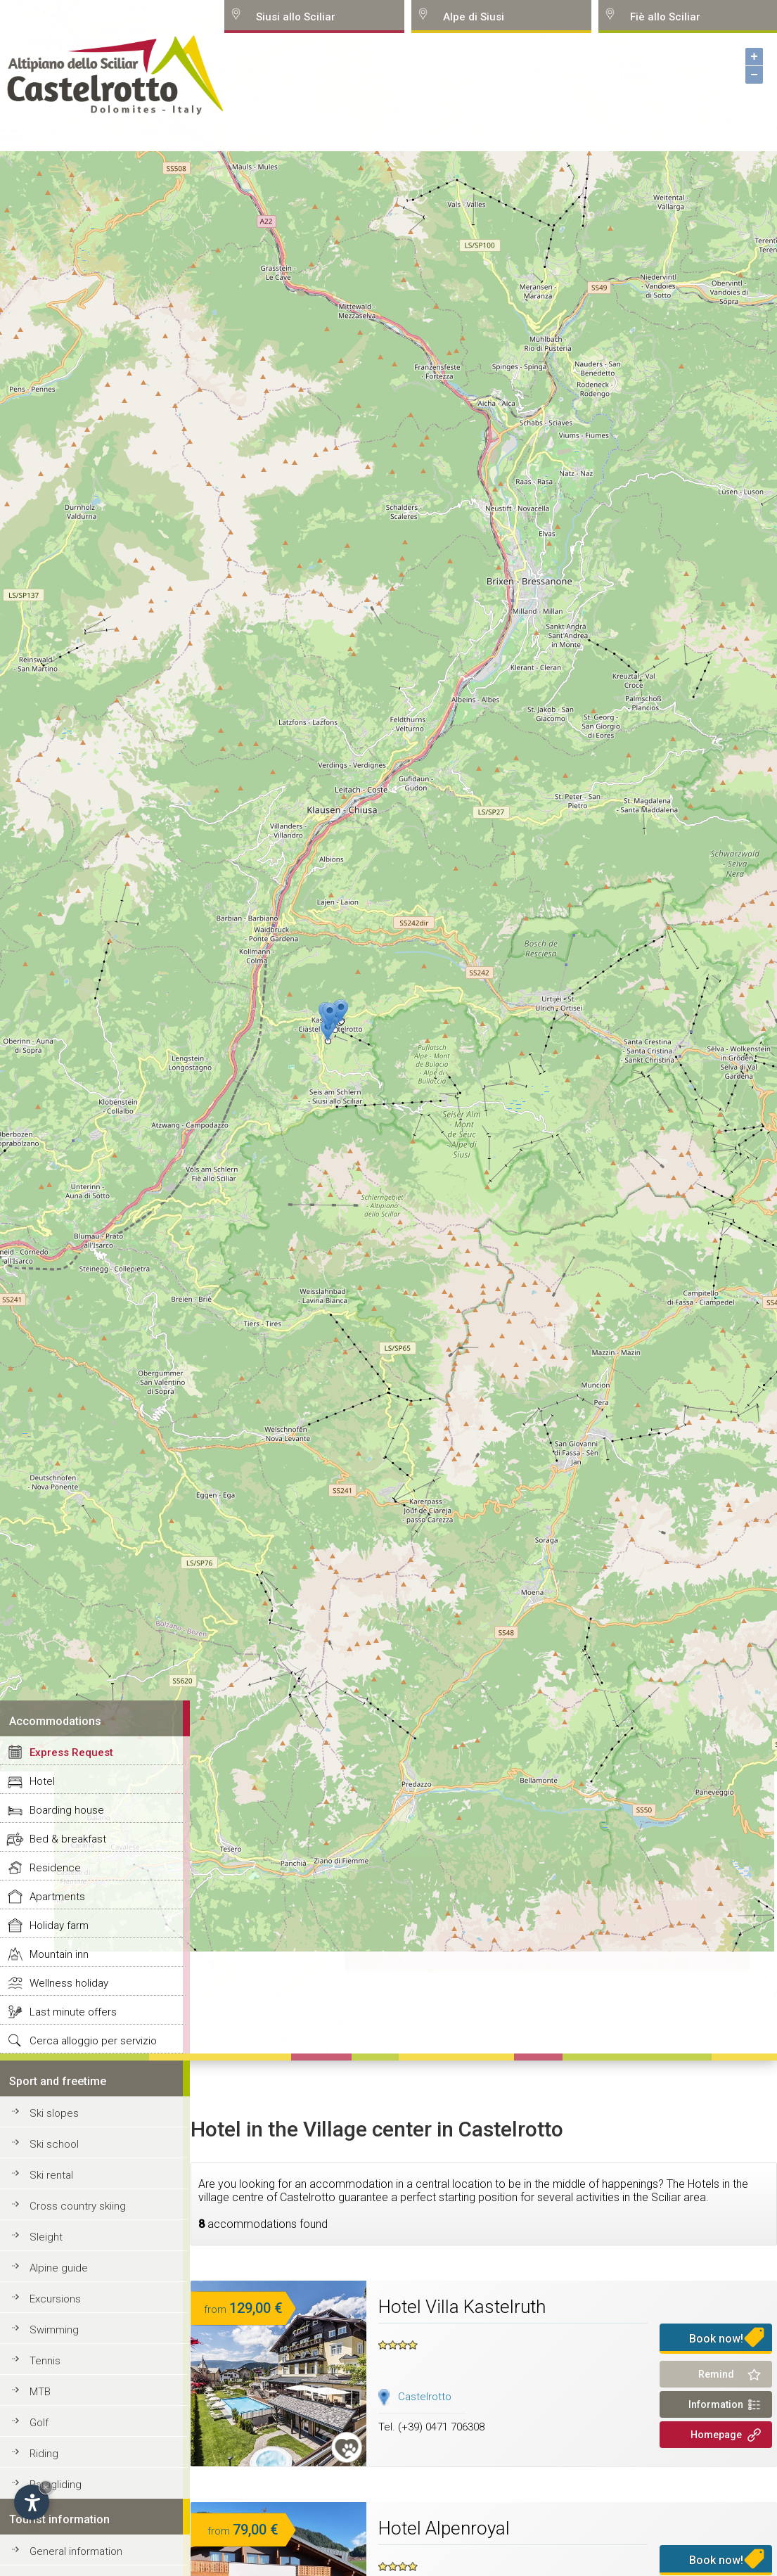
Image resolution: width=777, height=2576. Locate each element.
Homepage (716, 2434)
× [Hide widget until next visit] (46, 2487)
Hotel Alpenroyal (444, 2528)
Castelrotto (424, 2396)
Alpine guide (59, 2268)
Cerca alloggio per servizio (93, 2040)
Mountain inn (59, 1954)
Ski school (54, 2144)
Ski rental (51, 2175)
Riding (44, 2453)
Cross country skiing (78, 2206)
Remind (716, 2374)
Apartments (57, 1896)
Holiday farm (59, 1925)
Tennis (45, 2360)
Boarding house (67, 1810)
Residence (55, 1867)
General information (76, 2551)
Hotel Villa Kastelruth (462, 2306)
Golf (39, 2422)
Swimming (54, 2330)
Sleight (46, 2237)
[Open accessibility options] (31, 2502)
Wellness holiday (69, 1983)
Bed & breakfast (68, 1839)
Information (715, 2404)
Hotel (42, 1781)
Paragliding (56, 2484)
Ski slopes (54, 2113)
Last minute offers (73, 2012)
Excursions (55, 2299)
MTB (40, 2391)
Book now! (716, 2338)
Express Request (71, 1752)
